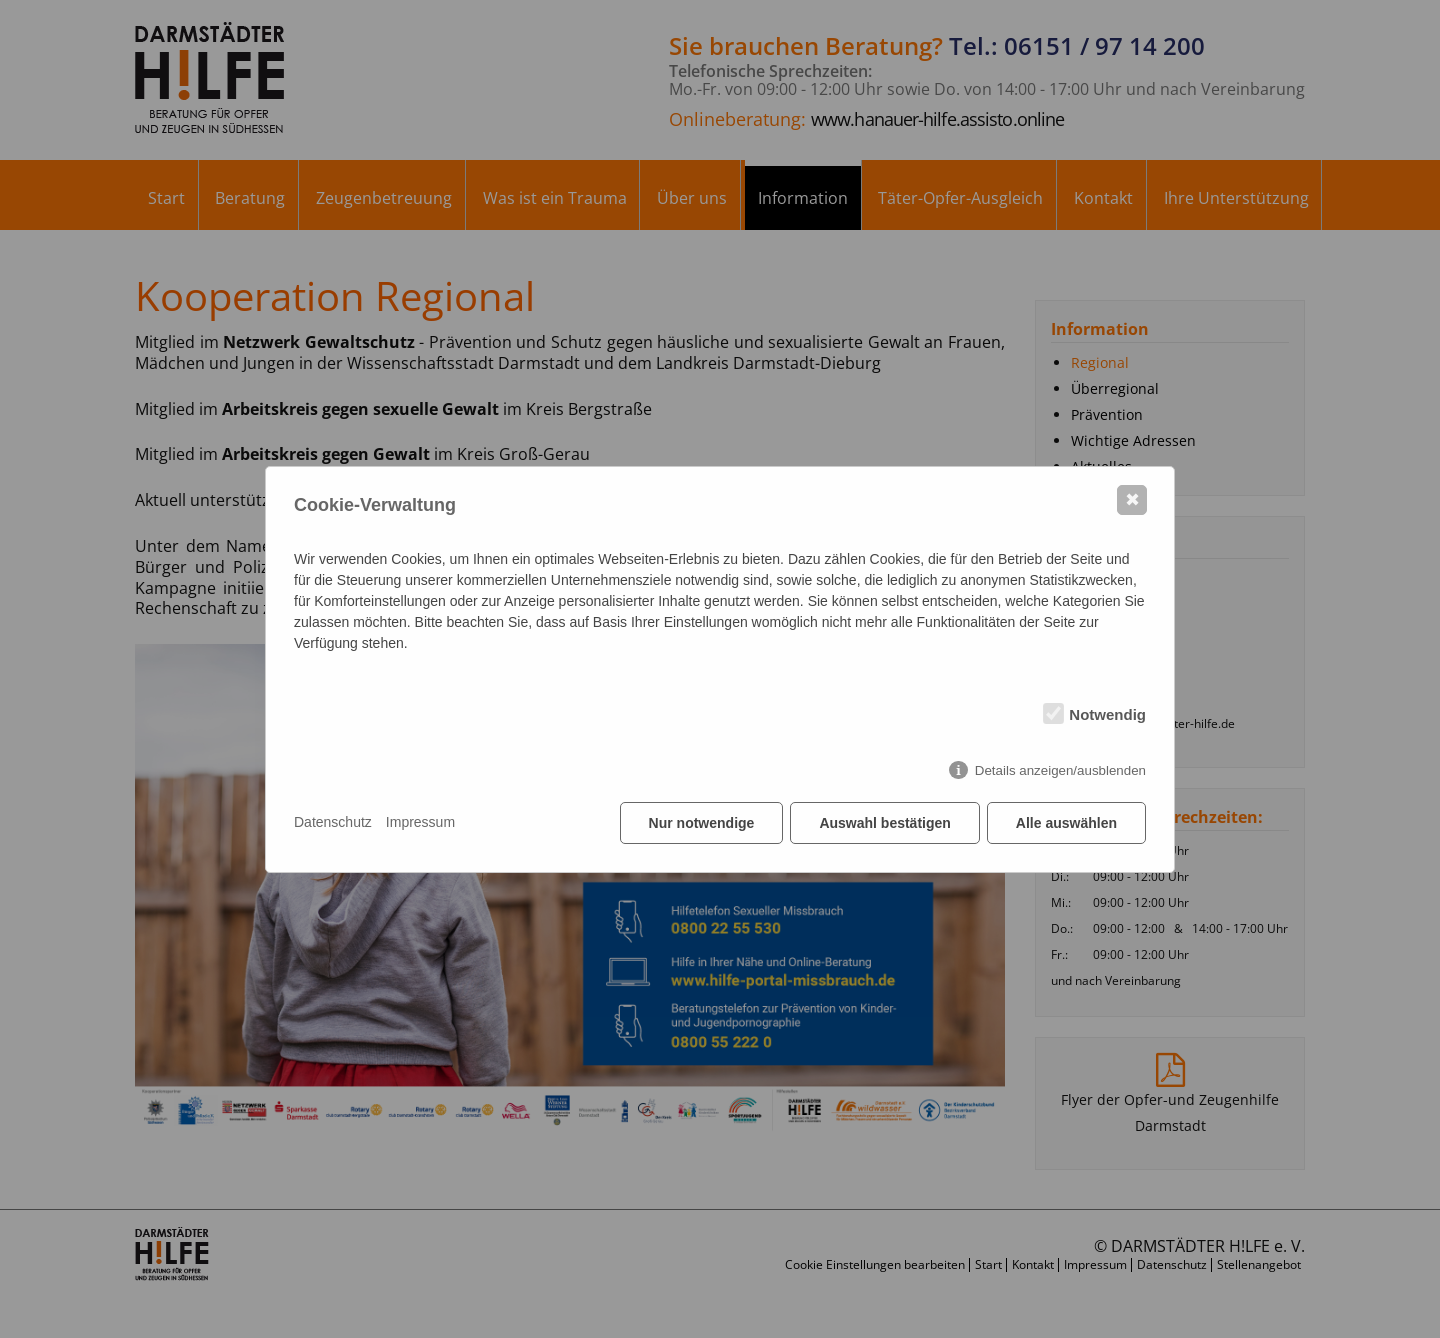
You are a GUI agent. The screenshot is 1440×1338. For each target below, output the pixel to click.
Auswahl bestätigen (884, 823)
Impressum (420, 822)
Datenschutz (333, 822)
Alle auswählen (1066, 823)
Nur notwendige (702, 823)
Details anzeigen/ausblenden (1060, 770)
